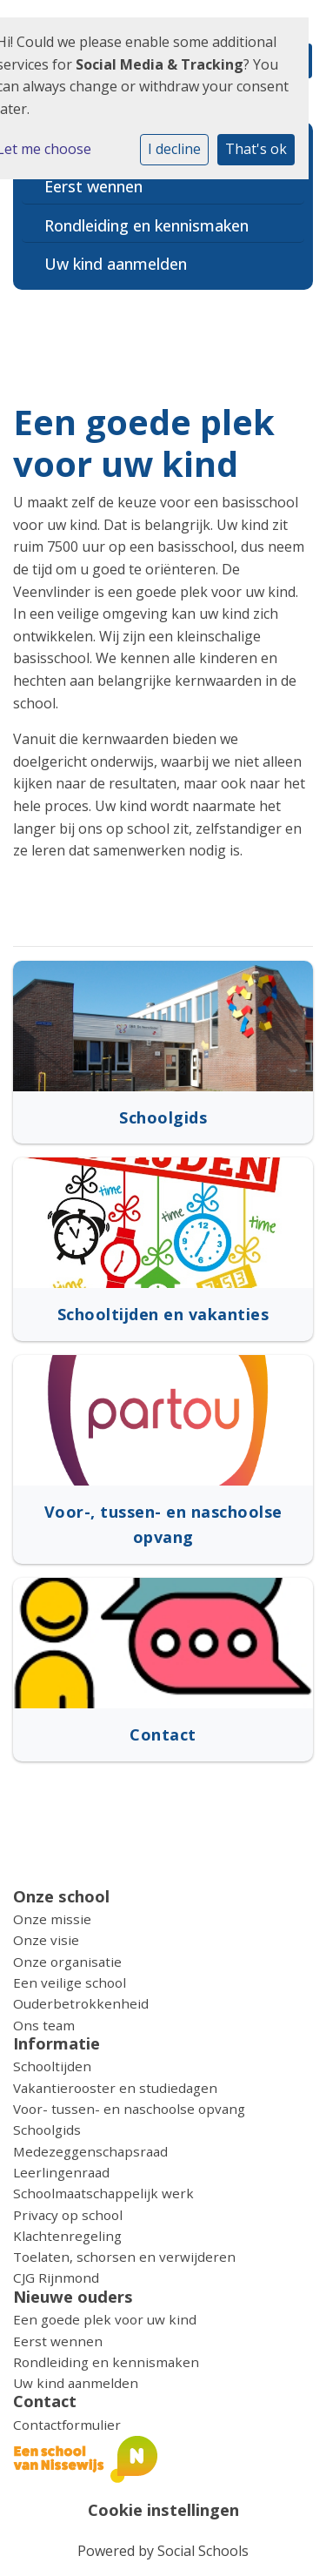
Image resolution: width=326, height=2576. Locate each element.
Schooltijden (52, 2066)
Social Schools (203, 2550)
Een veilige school (69, 1982)
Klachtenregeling (67, 2235)
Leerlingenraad (61, 2172)
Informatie (56, 2043)
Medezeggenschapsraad (90, 2151)
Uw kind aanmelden (115, 263)
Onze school (61, 1896)
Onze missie (52, 1919)
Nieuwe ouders (73, 2296)
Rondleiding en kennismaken (146, 225)
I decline (174, 148)
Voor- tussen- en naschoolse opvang (129, 2108)
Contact (45, 2401)
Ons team (44, 2025)
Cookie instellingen (163, 2510)
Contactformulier (67, 2424)
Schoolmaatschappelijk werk (103, 2193)
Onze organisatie (67, 1961)
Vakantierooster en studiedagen (115, 2087)
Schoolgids (47, 2129)
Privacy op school (68, 2215)
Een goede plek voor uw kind (104, 2319)
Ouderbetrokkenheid (81, 2003)
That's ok (256, 148)
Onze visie (46, 1940)
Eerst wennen (93, 186)
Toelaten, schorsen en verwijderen (124, 2256)
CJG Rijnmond (56, 2277)
